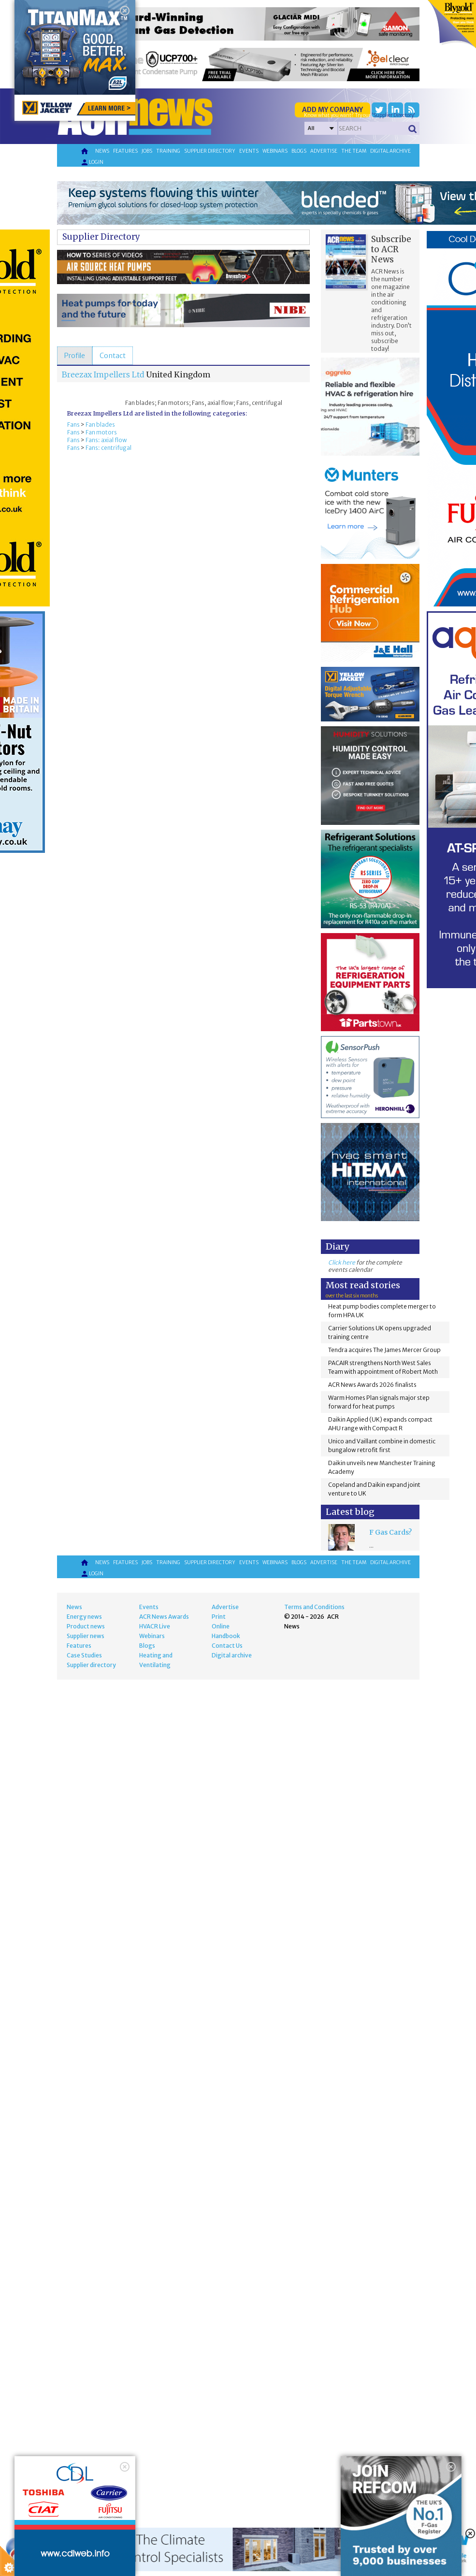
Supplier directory (209, 151)
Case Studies (84, 1655)
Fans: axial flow (106, 440)
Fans (73, 424)
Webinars (275, 151)
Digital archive (390, 151)
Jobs (147, 151)
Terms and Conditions (314, 1607)
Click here (341, 1262)
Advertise (323, 151)
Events (249, 151)
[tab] (74, 355)
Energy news (84, 1616)
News (102, 151)
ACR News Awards (164, 1616)
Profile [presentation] (74, 355)
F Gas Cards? (390, 1532)
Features (125, 151)
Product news (86, 1626)
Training (168, 151)
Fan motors (101, 432)
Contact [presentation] (113, 355)
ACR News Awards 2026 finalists (372, 1384)
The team (353, 151)
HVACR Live (154, 1626)
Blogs (298, 151)
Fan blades (100, 424)
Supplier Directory (101, 236)
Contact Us (227, 1645)
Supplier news (85, 1636)
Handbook (226, 1636)
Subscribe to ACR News (391, 249)
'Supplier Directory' (393, 115)
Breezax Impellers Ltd (103, 374)
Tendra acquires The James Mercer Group (384, 1349)
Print (219, 1616)
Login (91, 162)
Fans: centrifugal (108, 447)
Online (221, 1626)
